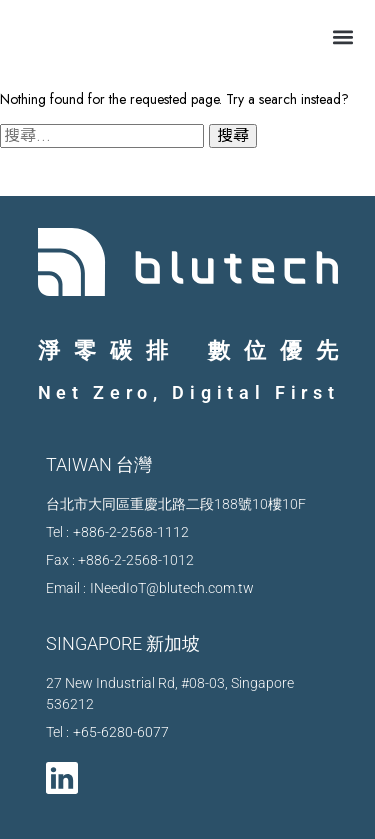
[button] (342, 36)
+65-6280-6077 (121, 732)
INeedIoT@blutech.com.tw (172, 588)
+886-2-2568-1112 (131, 532)
